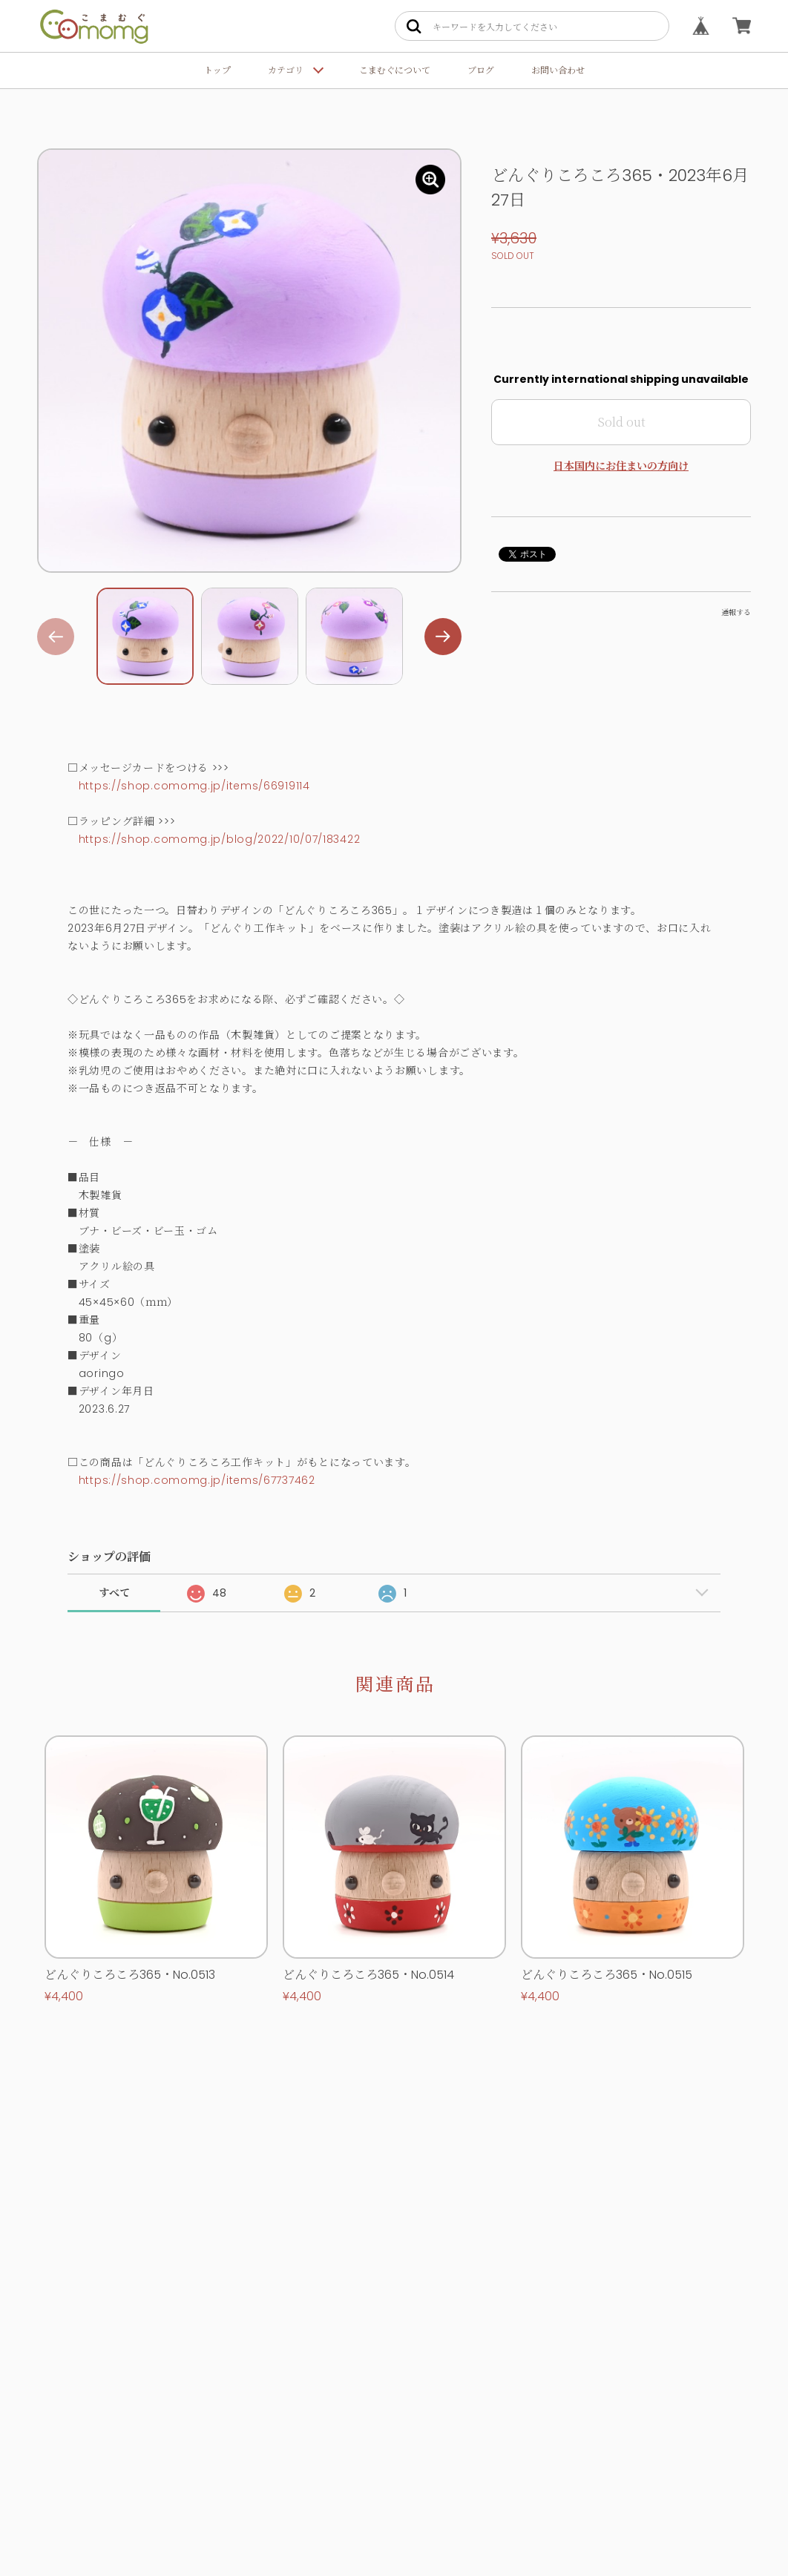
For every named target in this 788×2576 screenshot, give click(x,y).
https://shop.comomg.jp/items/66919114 (194, 785)
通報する (736, 612)
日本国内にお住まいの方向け (621, 466)
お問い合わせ (558, 70)
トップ (217, 70)
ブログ (480, 70)
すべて (114, 1593)
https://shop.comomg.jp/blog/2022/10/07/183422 (220, 839)
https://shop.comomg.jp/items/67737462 (197, 1480)
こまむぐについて (394, 70)
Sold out (621, 421)
